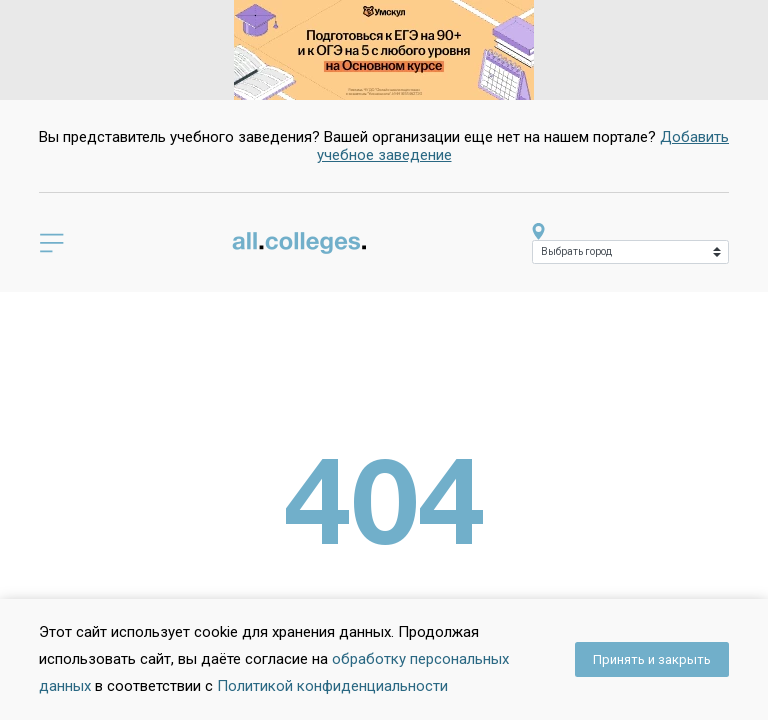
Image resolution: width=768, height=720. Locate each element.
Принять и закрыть (652, 659)
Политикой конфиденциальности (332, 686)
